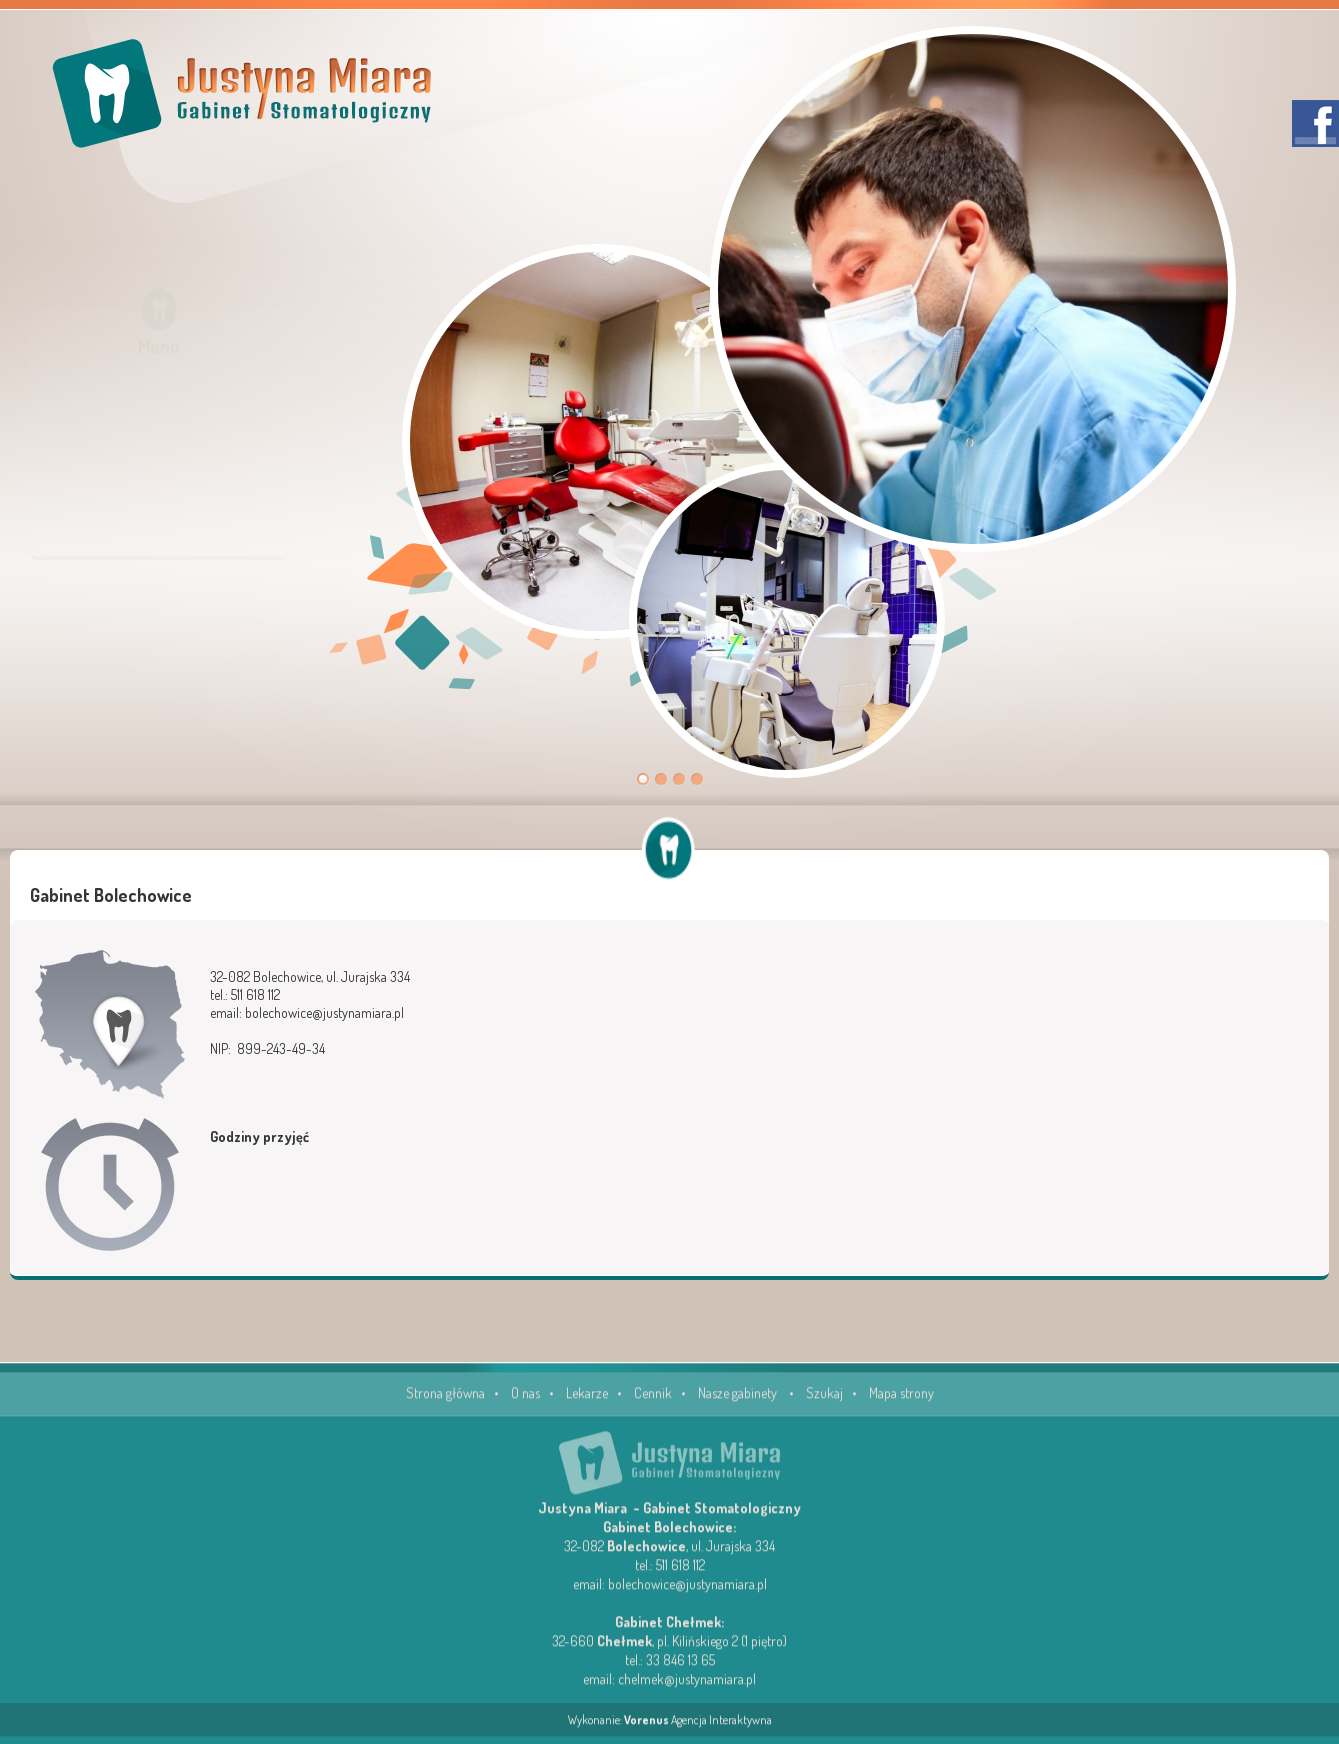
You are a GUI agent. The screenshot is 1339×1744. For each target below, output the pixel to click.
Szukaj (824, 1403)
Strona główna (445, 1403)
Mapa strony (901, 1403)
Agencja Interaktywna (698, 1730)
